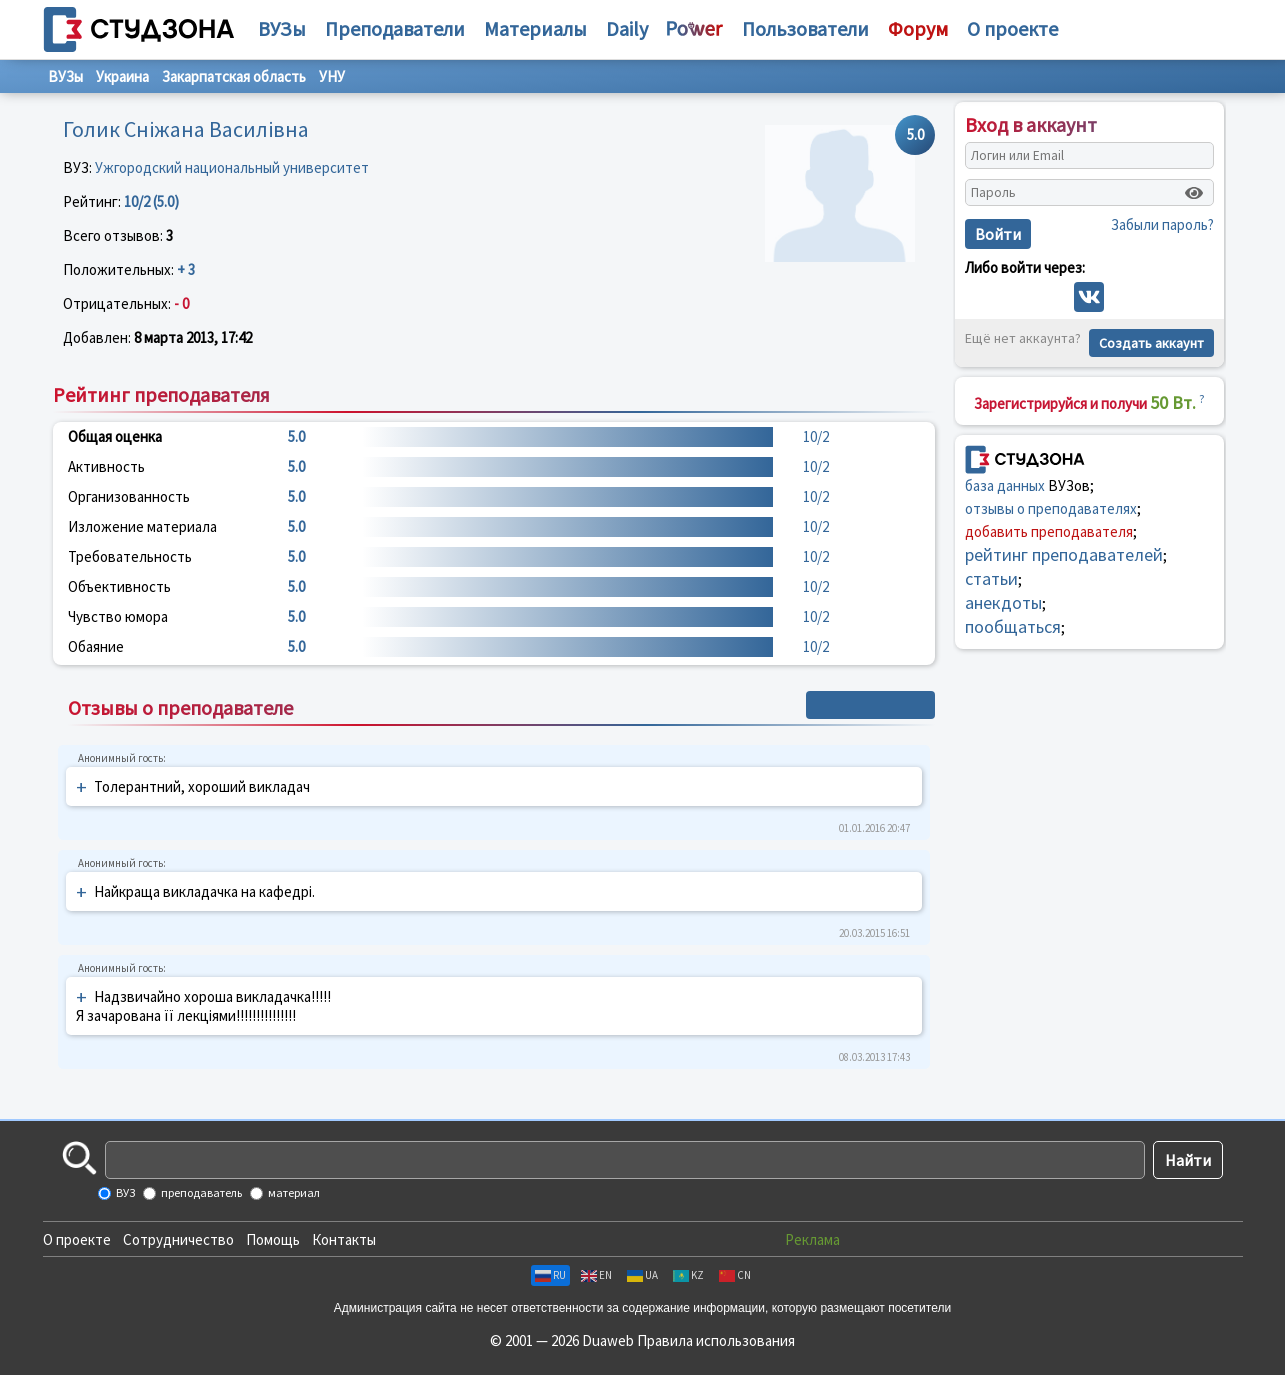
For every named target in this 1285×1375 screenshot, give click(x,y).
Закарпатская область (234, 76)
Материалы (535, 28)
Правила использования (716, 1340)
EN (596, 1275)
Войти (998, 234)
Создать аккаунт (1151, 343)
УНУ (332, 76)
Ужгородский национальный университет (232, 167)
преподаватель (200, 1192)
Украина (122, 76)
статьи (991, 578)
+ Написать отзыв (870, 705)
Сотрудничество (178, 1239)
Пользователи (805, 28)
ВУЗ (124, 1192)
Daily (627, 28)
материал (293, 1192)
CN (735, 1275)
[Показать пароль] (1194, 193)
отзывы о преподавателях (1051, 508)
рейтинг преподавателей (1064, 554)
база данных (1005, 485)
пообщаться (1013, 626)
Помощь (273, 1239)
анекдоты (1003, 602)
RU (550, 1275)
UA (642, 1275)
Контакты (344, 1239)
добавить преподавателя (1049, 531)
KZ (688, 1275)
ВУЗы (282, 28)
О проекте (77, 1239)
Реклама (812, 1239)
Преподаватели (395, 28)
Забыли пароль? (1162, 224)
